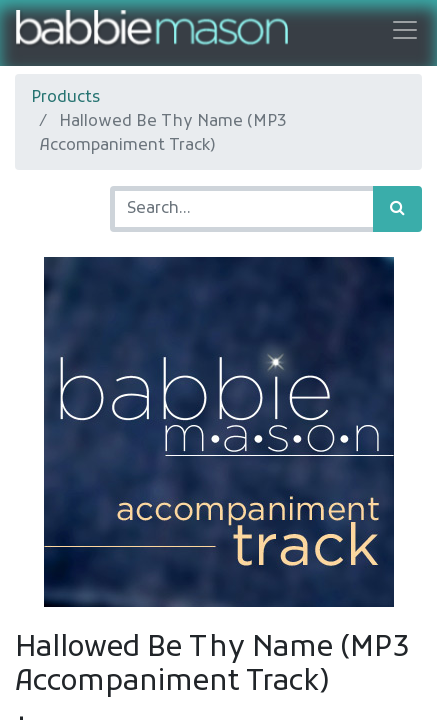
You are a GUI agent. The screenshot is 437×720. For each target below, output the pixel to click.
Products (65, 98)
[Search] (397, 209)
